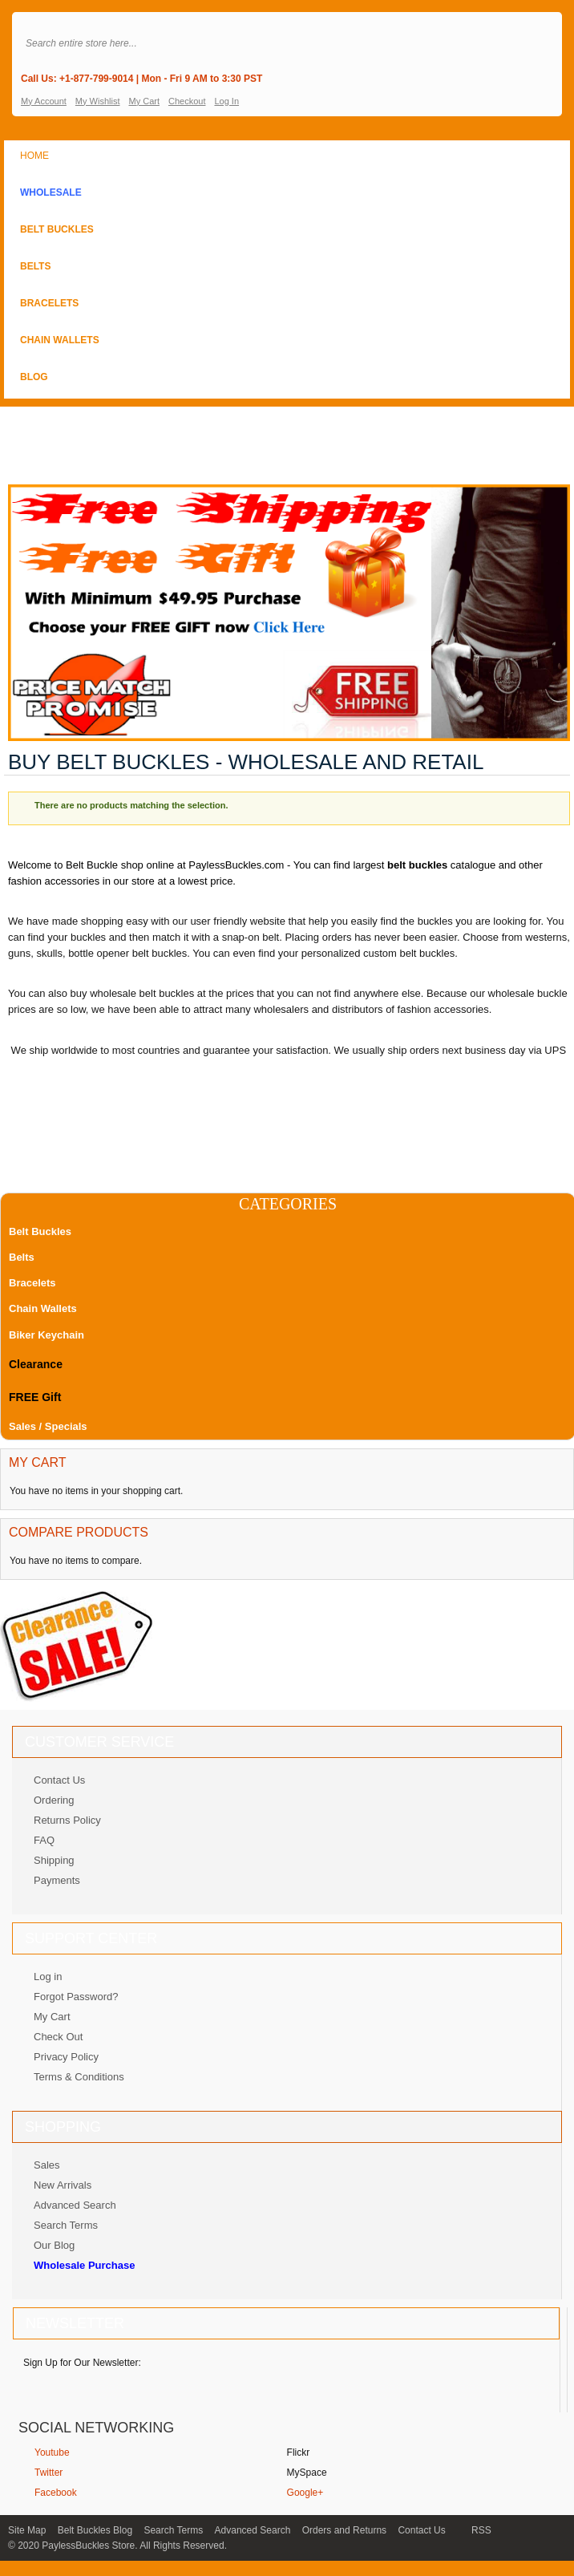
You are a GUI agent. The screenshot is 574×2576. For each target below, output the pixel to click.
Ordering (54, 1800)
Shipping (54, 1860)
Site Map (27, 2530)
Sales (47, 2165)
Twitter (48, 2472)
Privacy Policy (66, 2057)
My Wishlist (97, 101)
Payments (57, 1880)
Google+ (305, 2492)
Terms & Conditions (79, 2077)
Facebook (55, 2492)
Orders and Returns (344, 2530)
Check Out (58, 2037)
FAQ (44, 1840)
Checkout (186, 101)
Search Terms (66, 2225)
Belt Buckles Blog (95, 2530)
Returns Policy (67, 1820)
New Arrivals (62, 2185)
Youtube (52, 2452)
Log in (48, 1976)
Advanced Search (75, 2205)
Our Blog (54, 2245)
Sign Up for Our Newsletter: (82, 2362)
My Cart (144, 101)
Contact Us (59, 1780)
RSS (481, 2530)
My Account (44, 101)
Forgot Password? (76, 1997)
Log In (226, 101)
